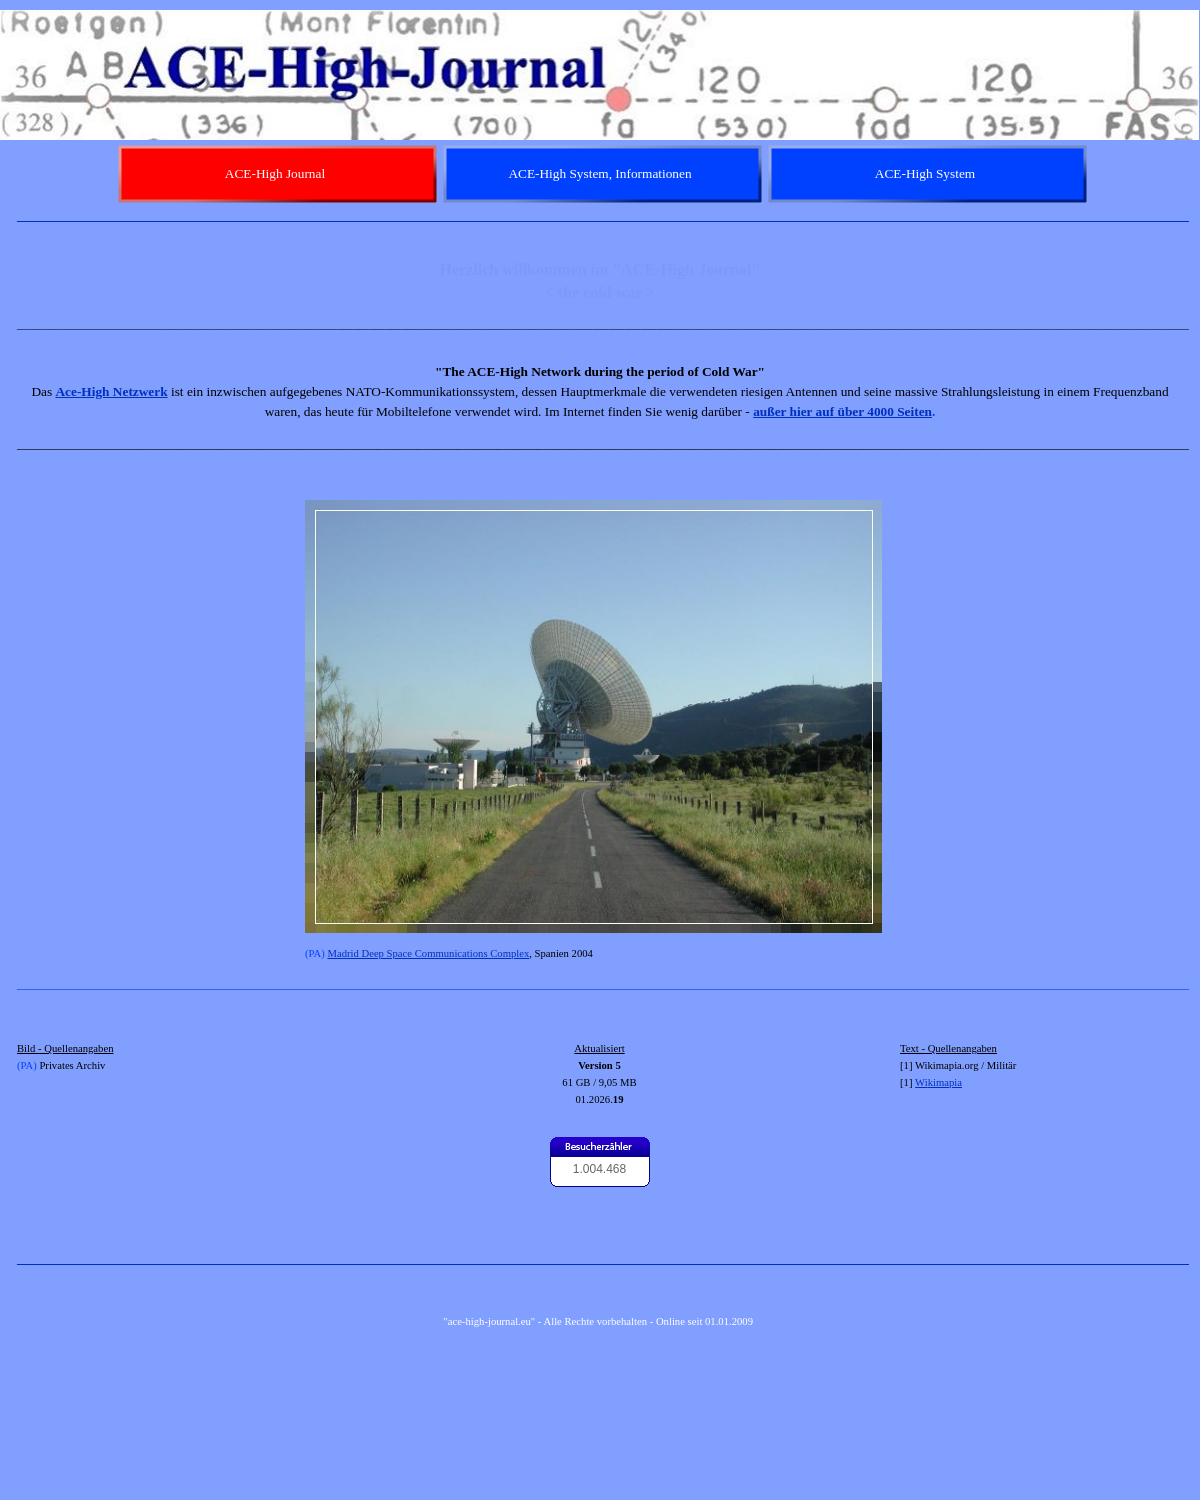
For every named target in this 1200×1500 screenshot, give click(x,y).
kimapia (945, 1082)
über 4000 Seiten (883, 411)
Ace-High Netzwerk (111, 391)
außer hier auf (793, 411)
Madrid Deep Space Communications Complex (428, 953)
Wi (921, 1082)
